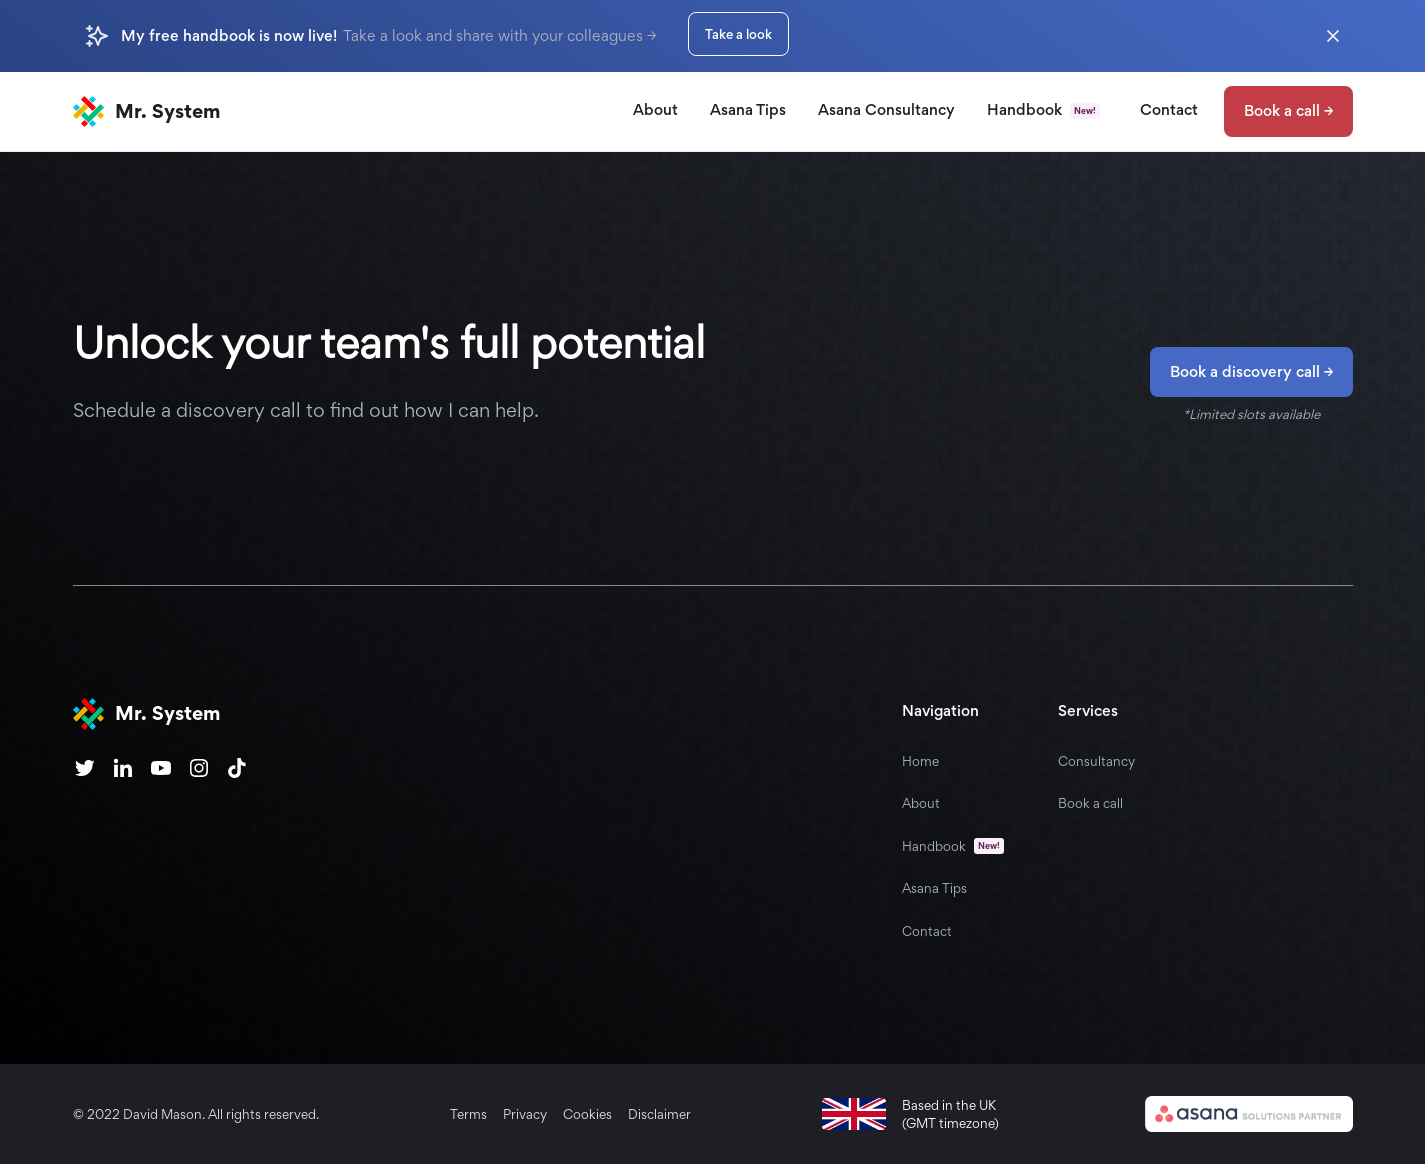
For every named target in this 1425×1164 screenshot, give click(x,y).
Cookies (587, 1114)
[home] (146, 112)
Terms (468, 1114)
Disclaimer (659, 1114)
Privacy (525, 1114)
